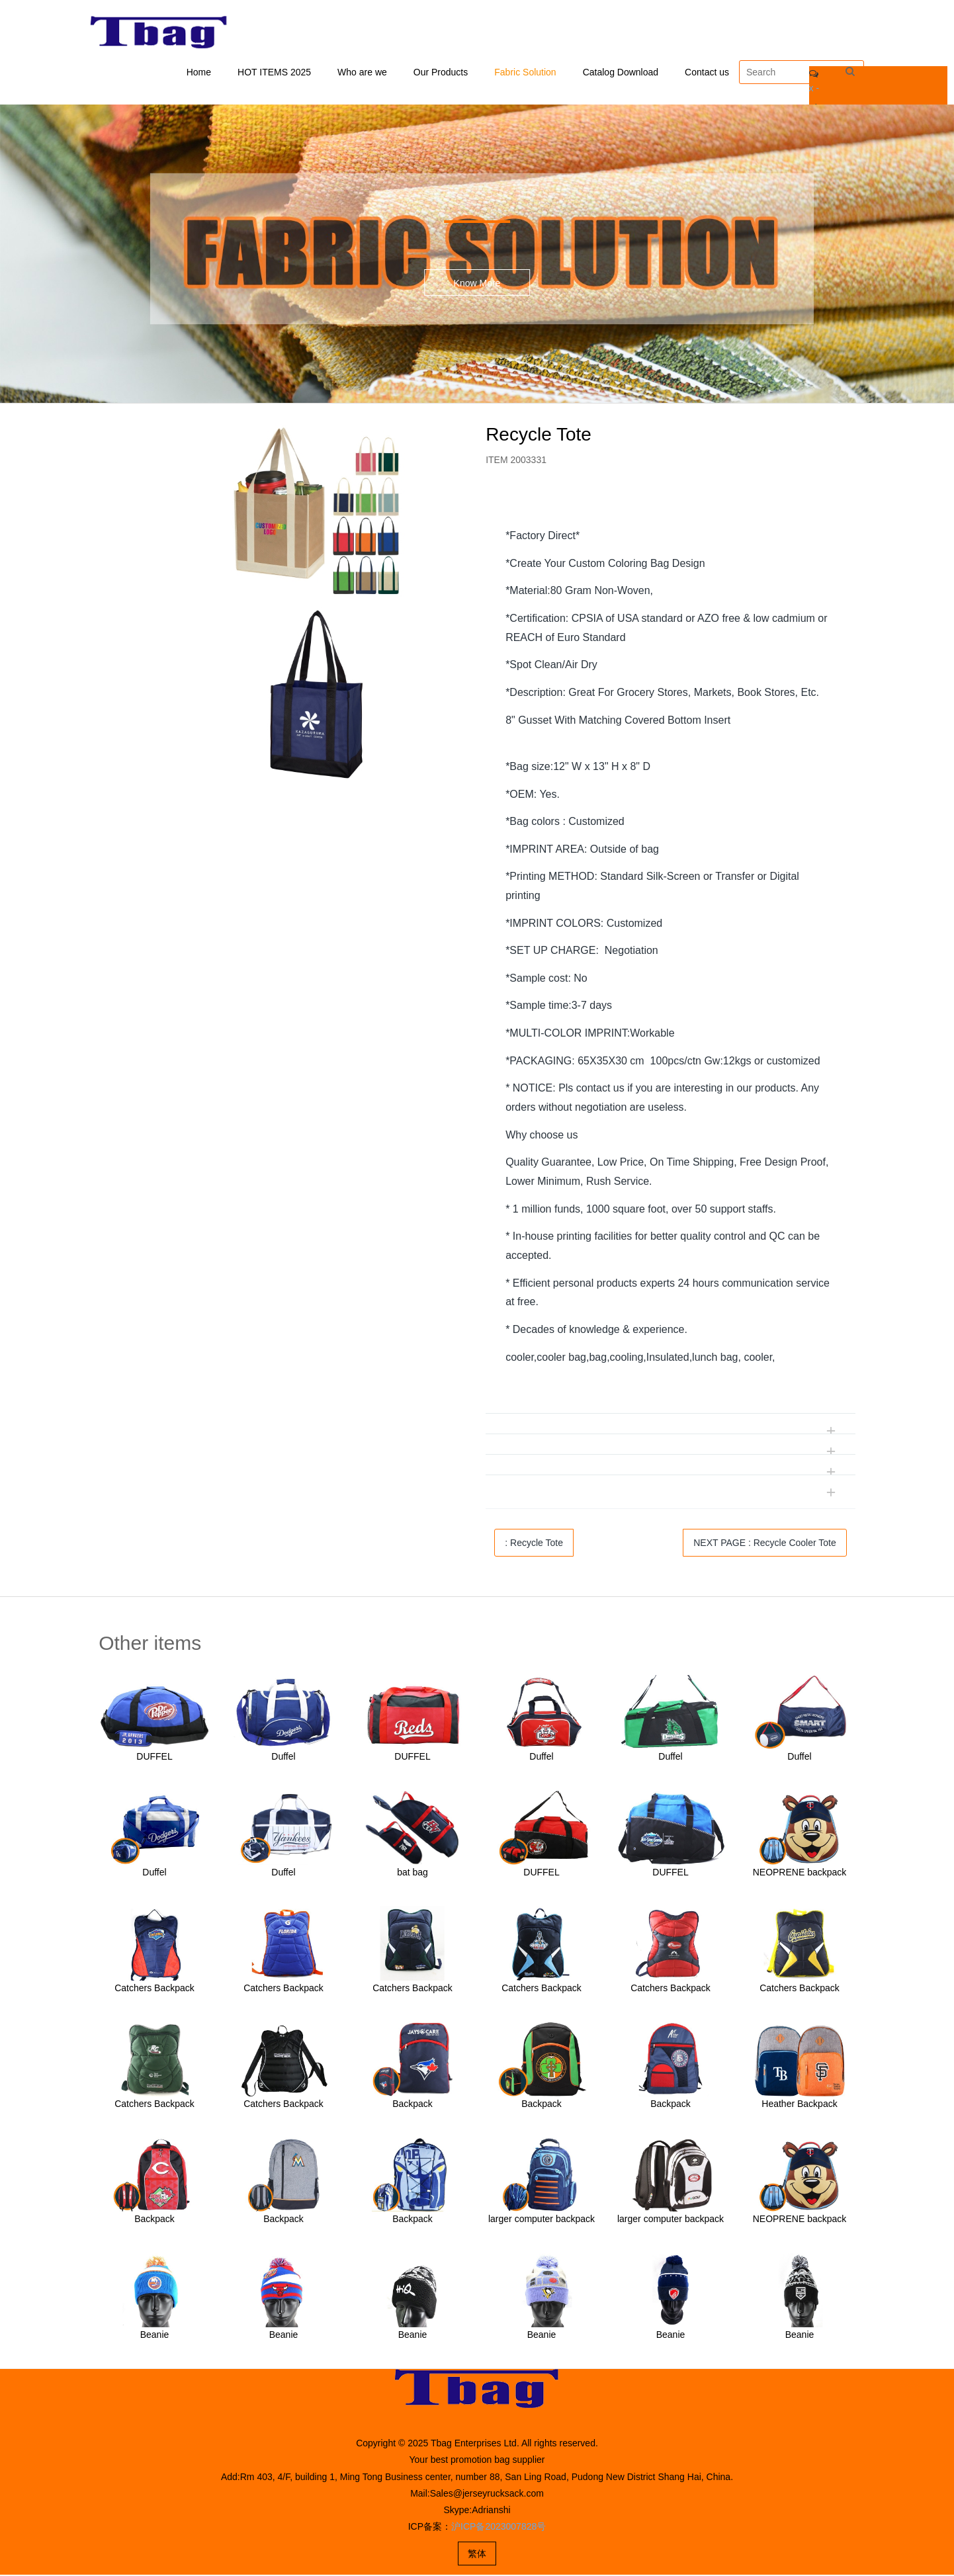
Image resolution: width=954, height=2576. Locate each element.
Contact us (707, 72)
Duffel (283, 1757)
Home (199, 72)
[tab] (670, 508)
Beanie (154, 2336)
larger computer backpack (541, 2220)
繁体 (477, 2555)
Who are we (362, 72)
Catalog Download (620, 72)
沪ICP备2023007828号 (498, 2527)
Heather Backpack (799, 2105)
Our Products (440, 72)
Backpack (412, 2105)
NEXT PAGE (764, 1544)
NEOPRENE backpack (800, 1873)
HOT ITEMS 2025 (274, 72)
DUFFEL (154, 1757)
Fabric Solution (525, 72)
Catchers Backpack (154, 1989)
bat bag (412, 1873)
